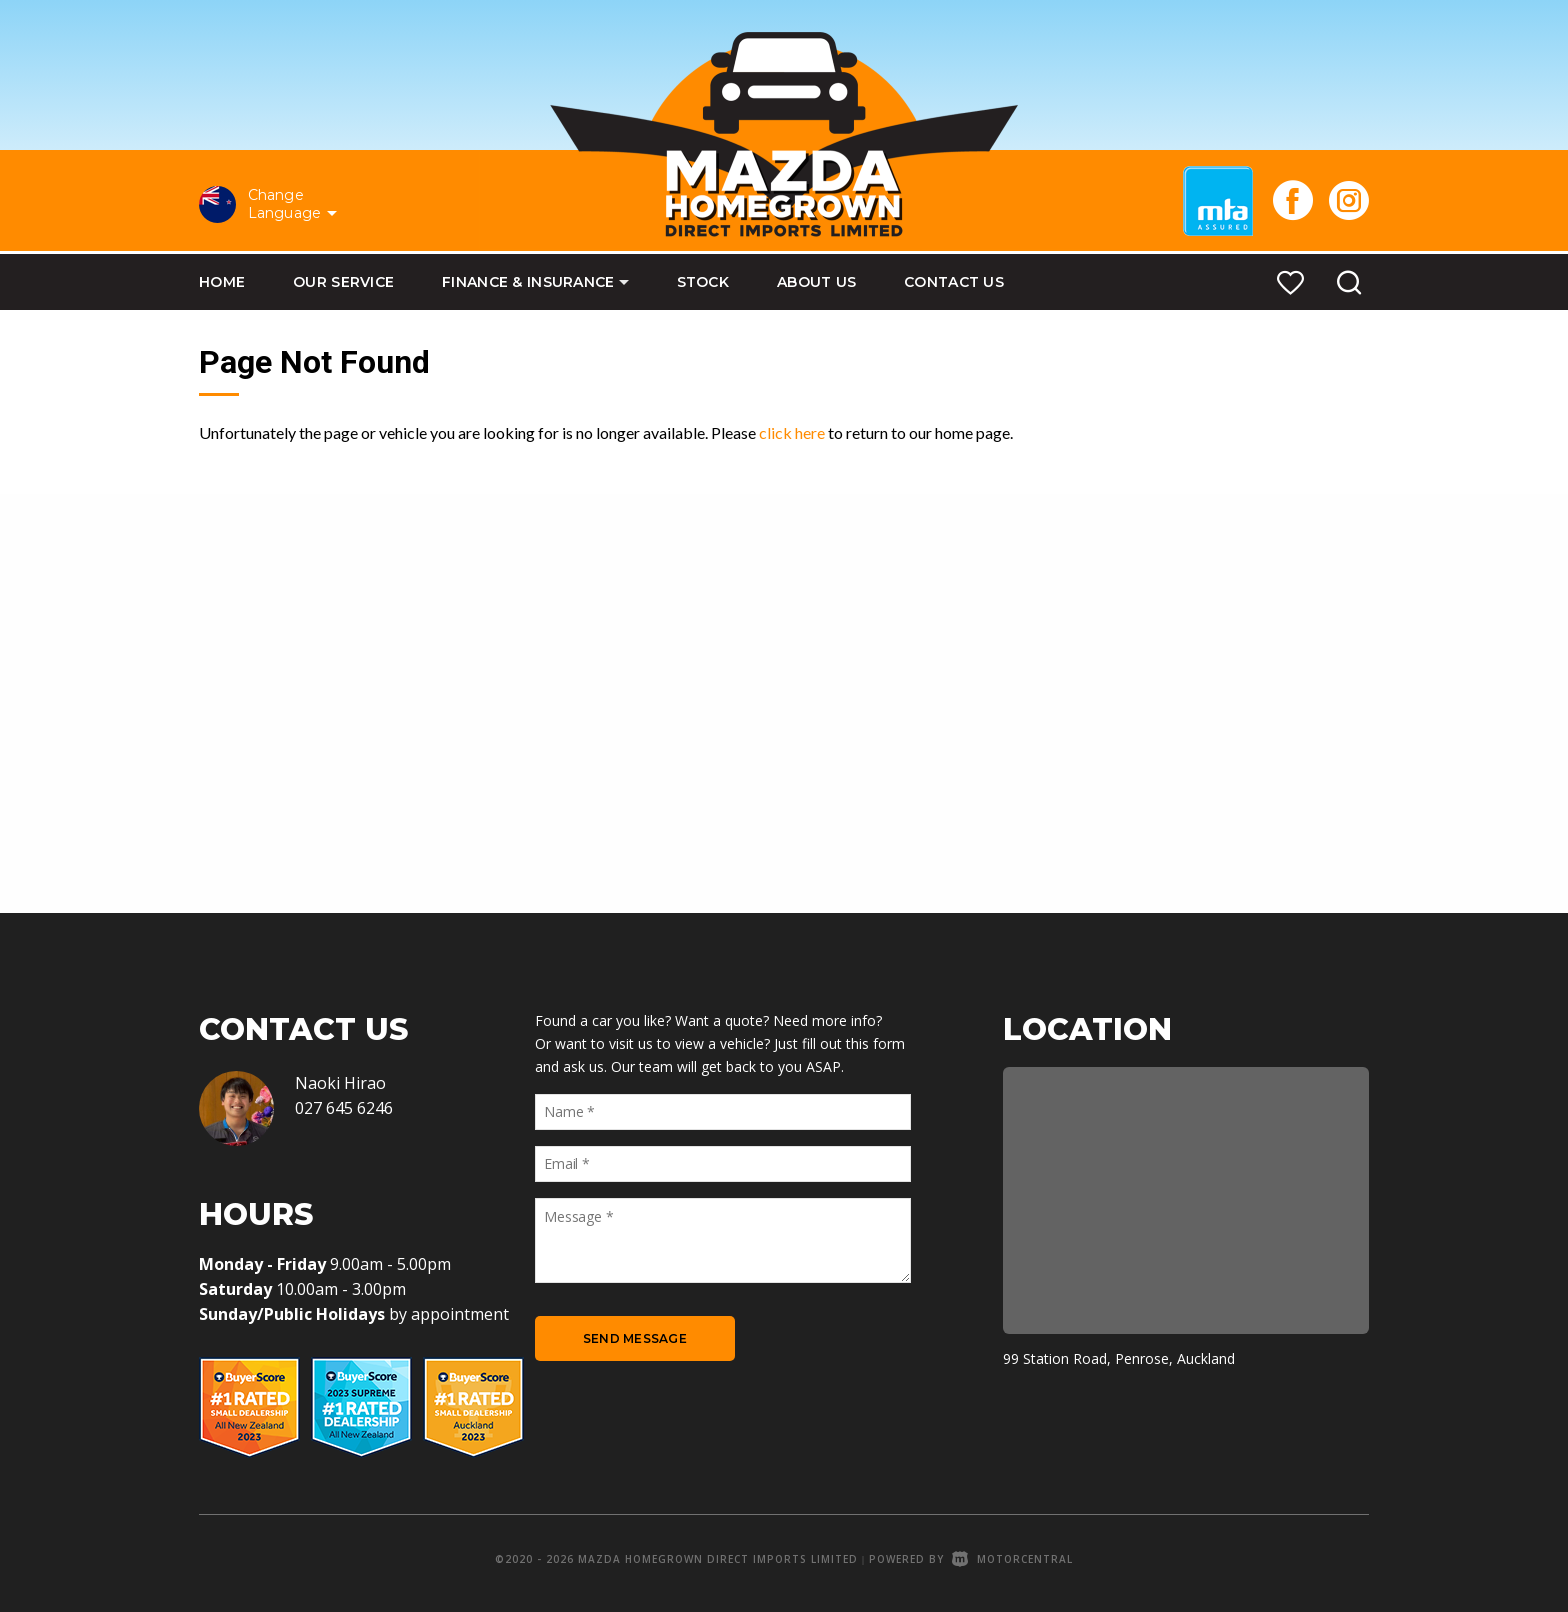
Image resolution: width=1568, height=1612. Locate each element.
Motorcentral (1012, 1559)
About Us (816, 282)
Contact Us (954, 282)
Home (222, 282)
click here (792, 432)
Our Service (343, 282)
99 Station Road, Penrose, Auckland (1119, 1358)
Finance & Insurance (535, 282)
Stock (703, 282)
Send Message (635, 1338)
